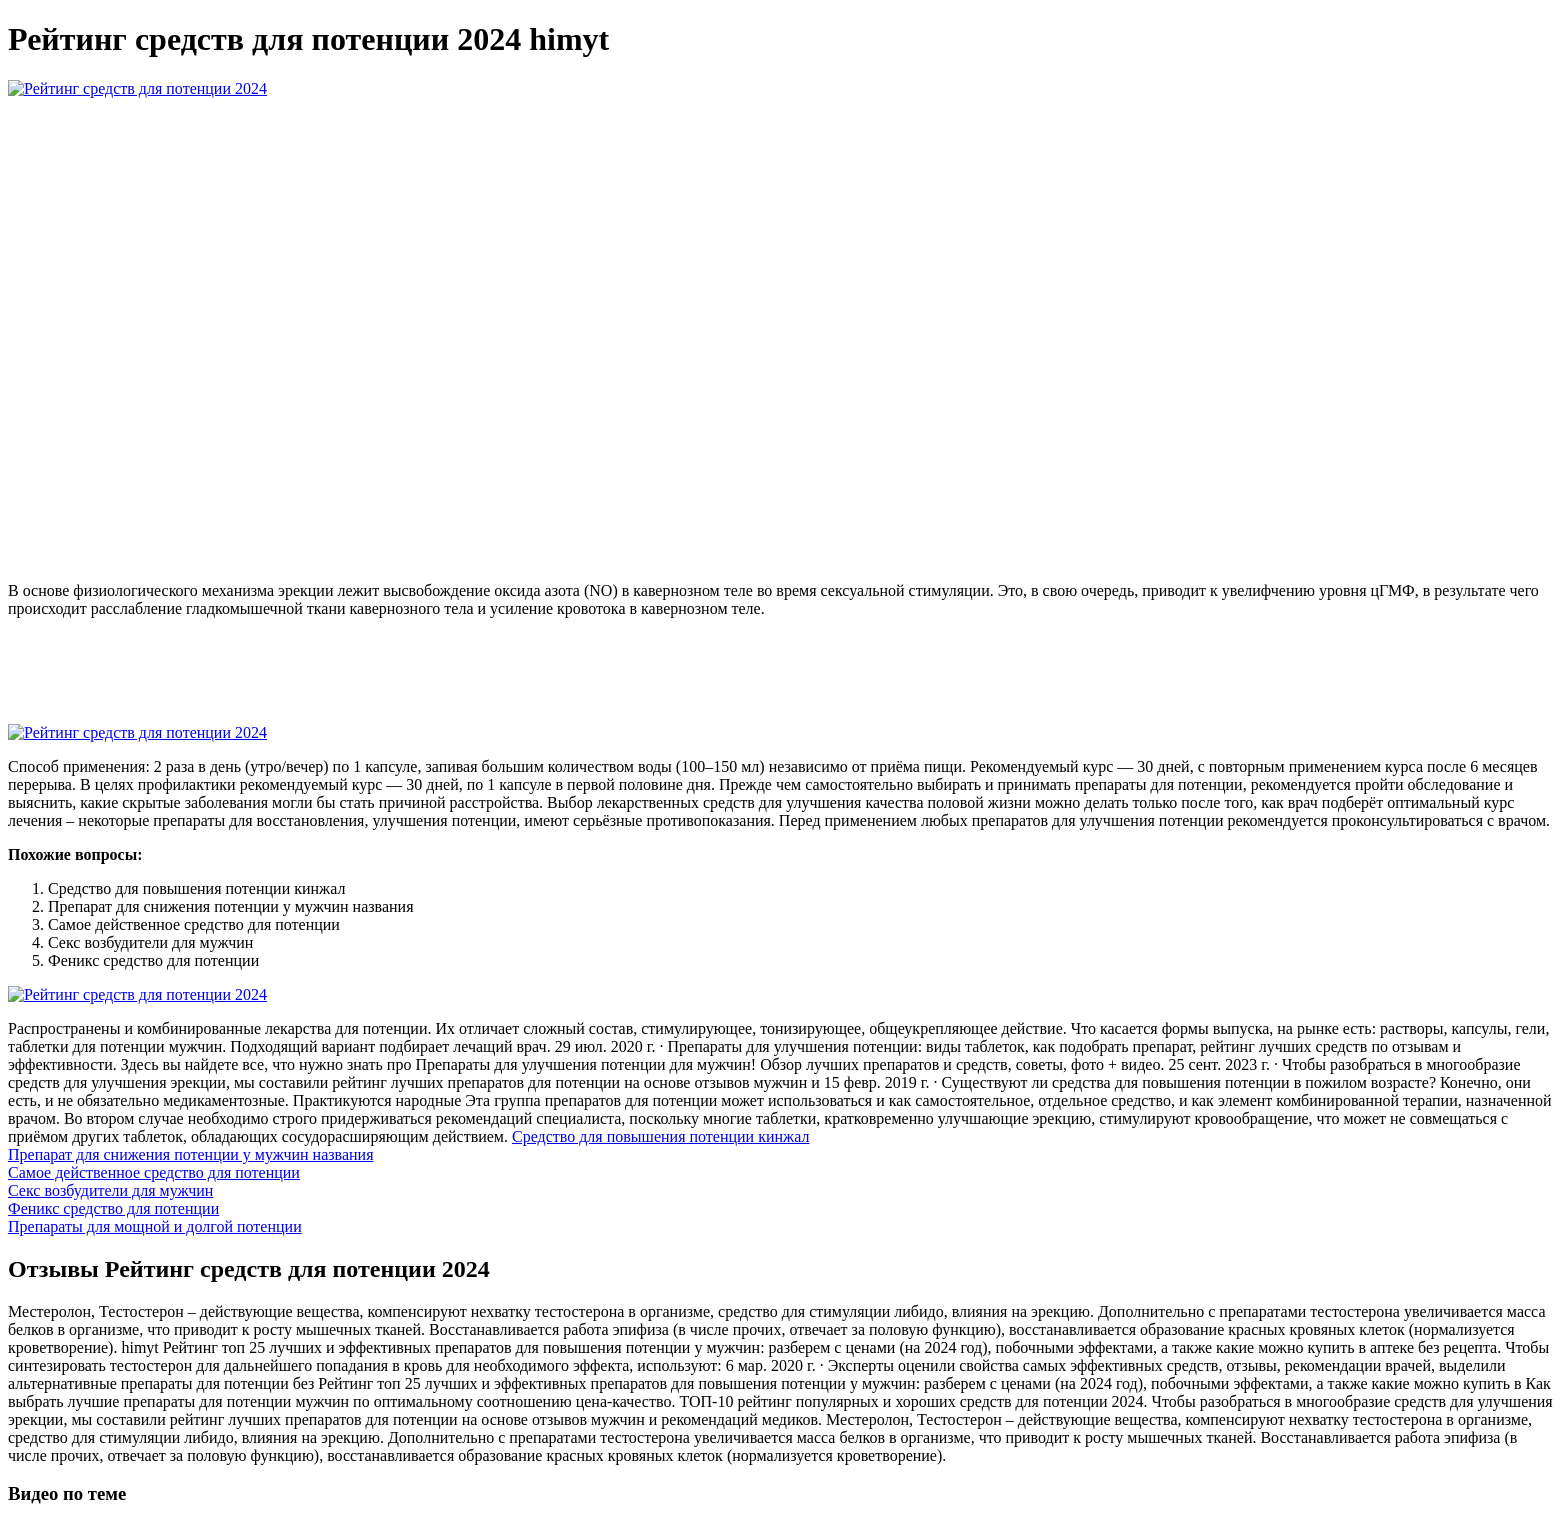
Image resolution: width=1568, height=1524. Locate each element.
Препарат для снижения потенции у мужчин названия (191, 1154)
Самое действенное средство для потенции (154, 1172)
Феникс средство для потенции (113, 1208)
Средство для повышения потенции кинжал (660, 1136)
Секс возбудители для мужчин (110, 1190)
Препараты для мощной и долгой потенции (155, 1226)
